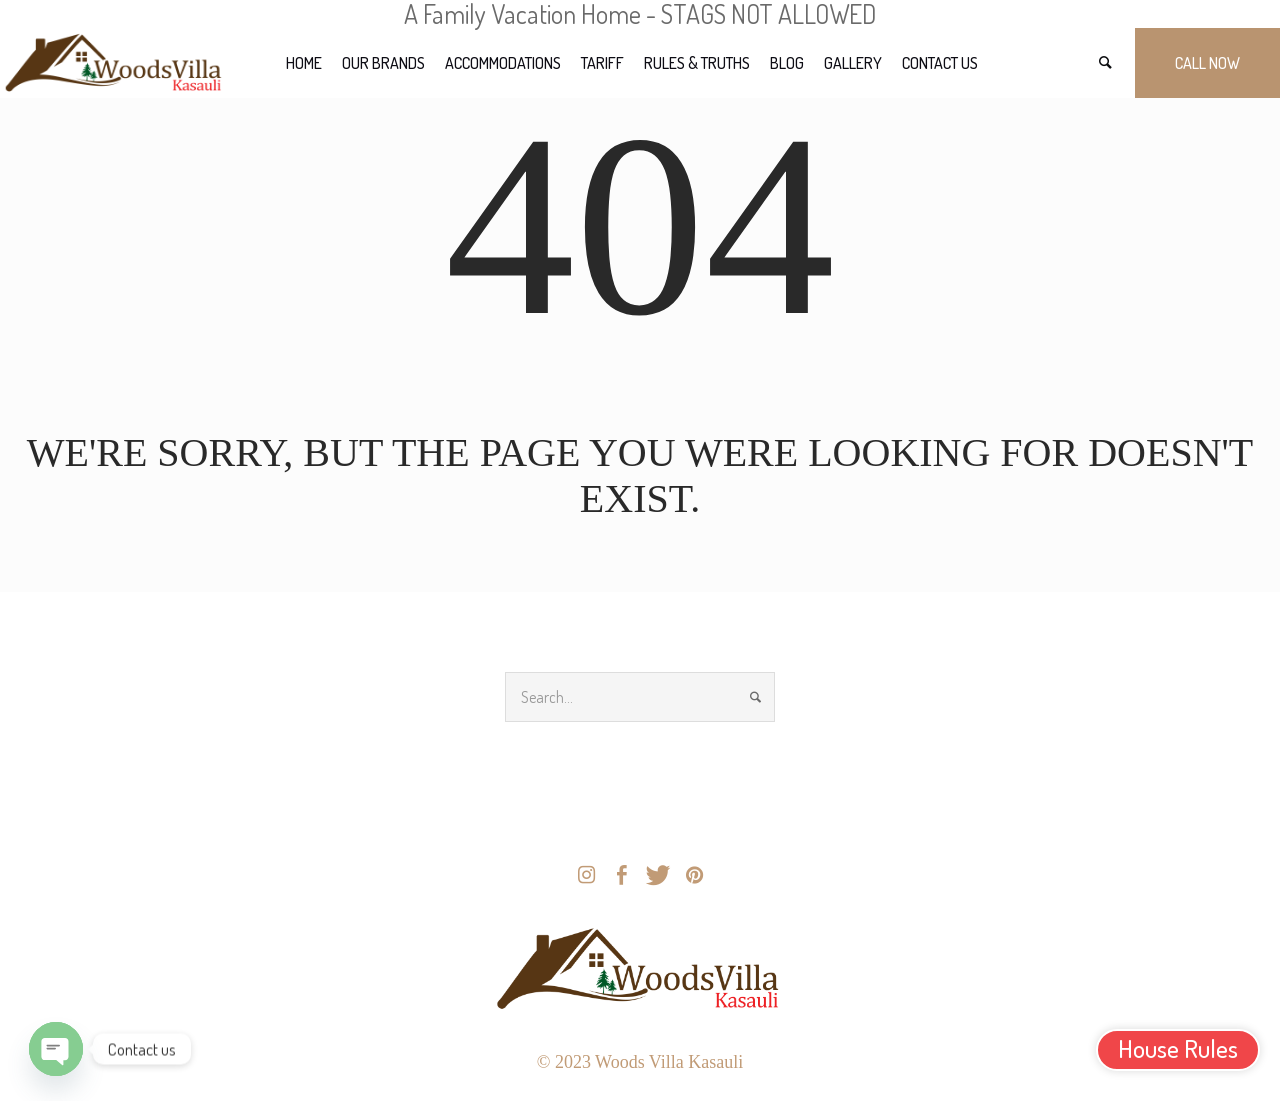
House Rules (1178, 1048)
